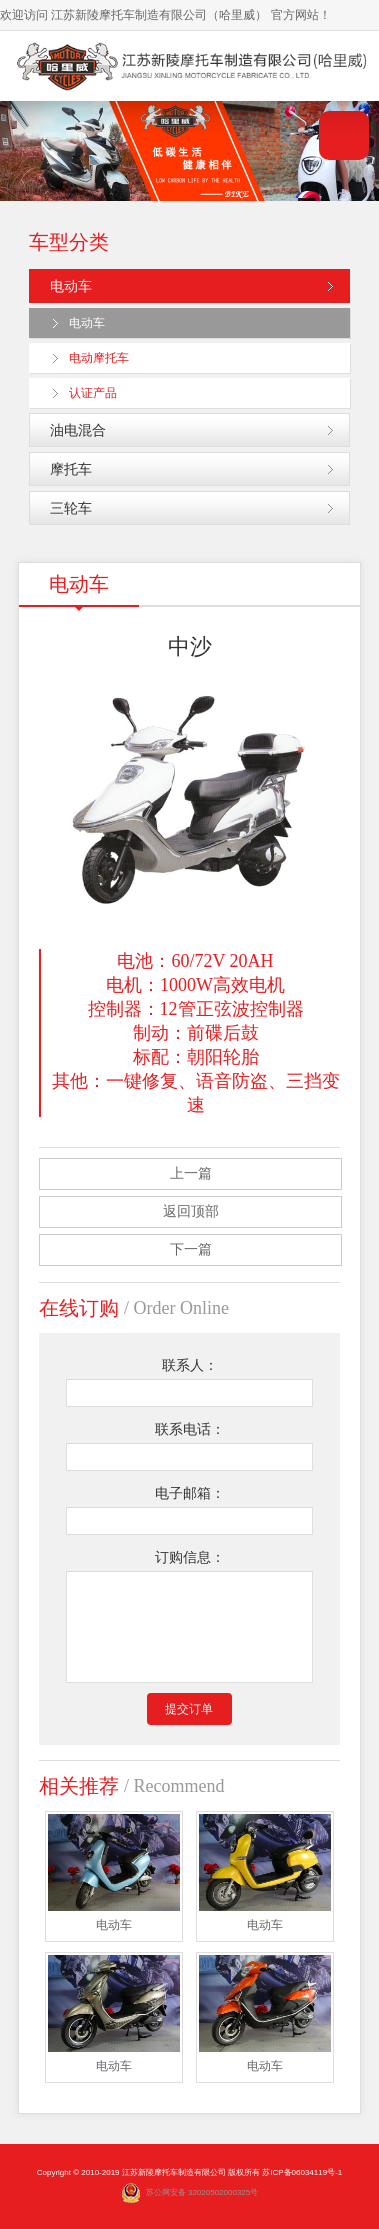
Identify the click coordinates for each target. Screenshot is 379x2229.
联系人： (190, 1365)
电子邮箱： (190, 1493)
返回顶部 (191, 1211)
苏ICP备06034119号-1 (302, 2172)
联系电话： (190, 1429)
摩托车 (71, 469)
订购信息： (190, 1557)
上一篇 (191, 1173)
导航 (344, 135)
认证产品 (93, 393)
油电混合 (78, 430)
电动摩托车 (99, 358)
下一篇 (191, 1249)
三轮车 (71, 508)
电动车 (71, 286)
